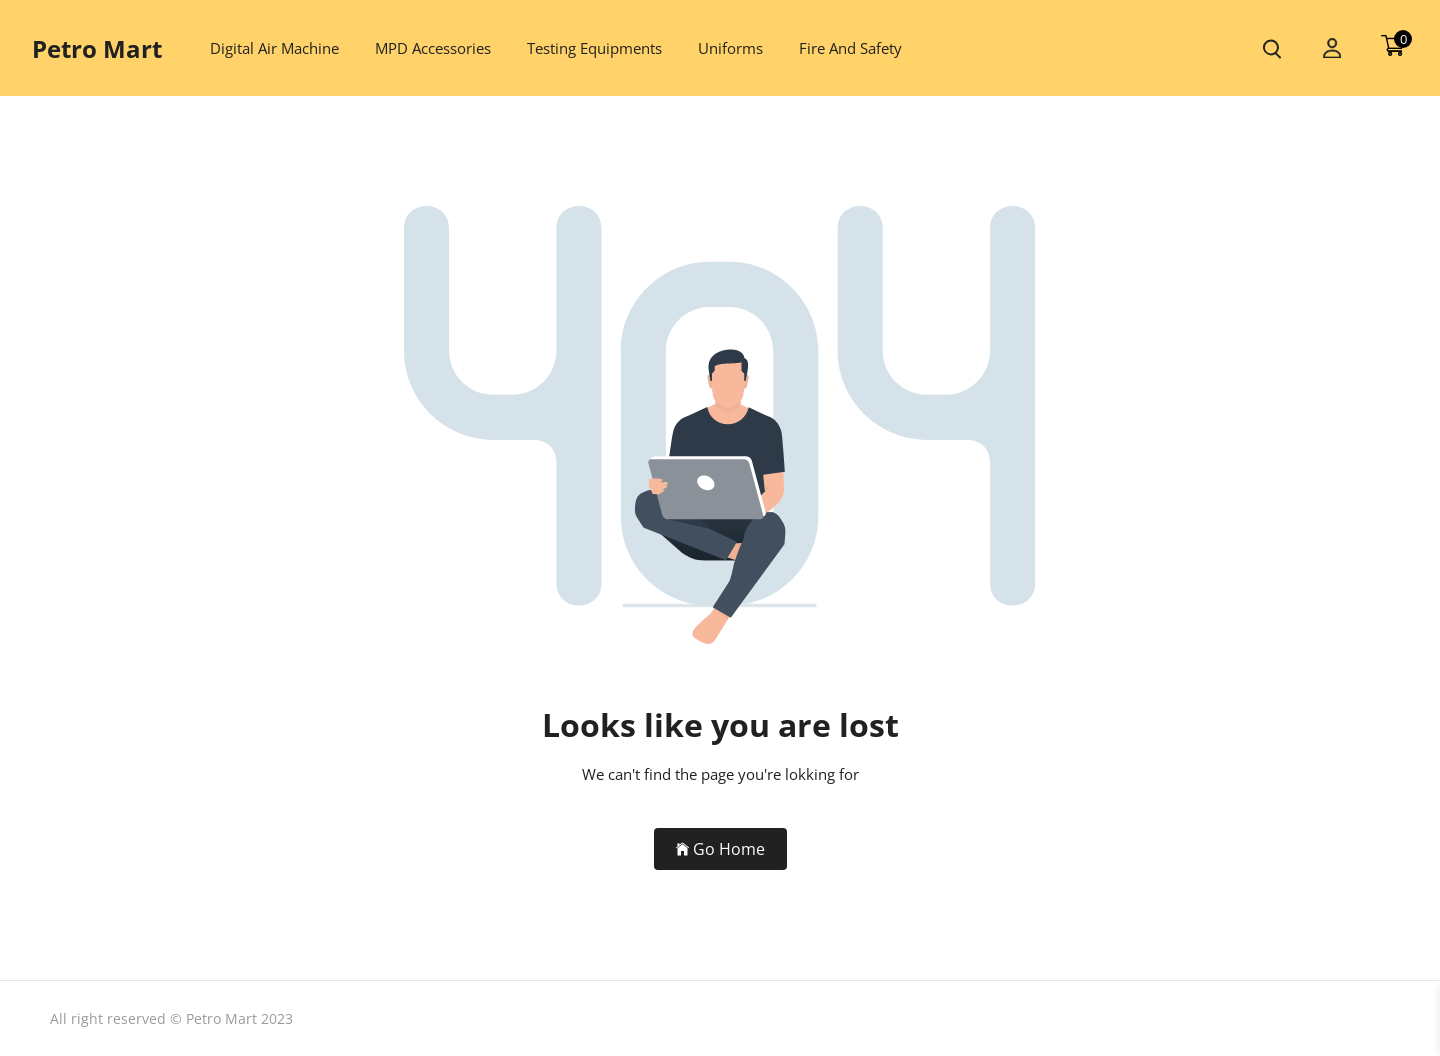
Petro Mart (97, 48)
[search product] (1272, 49)
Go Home (720, 849)
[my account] (1332, 48)
